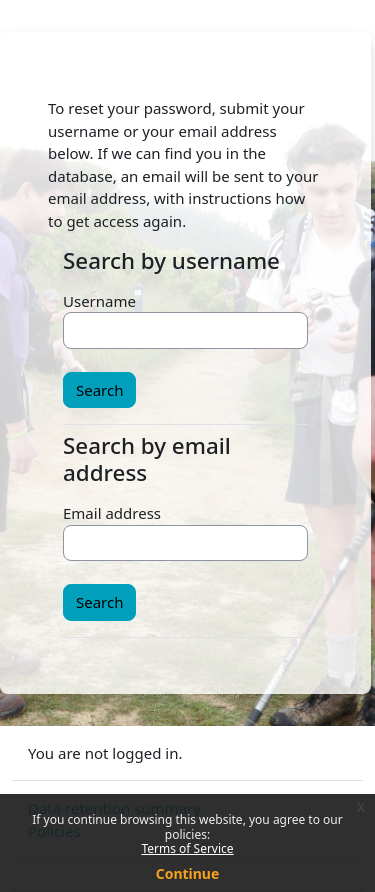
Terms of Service (187, 848)
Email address (112, 513)
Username (99, 301)
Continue (188, 873)
